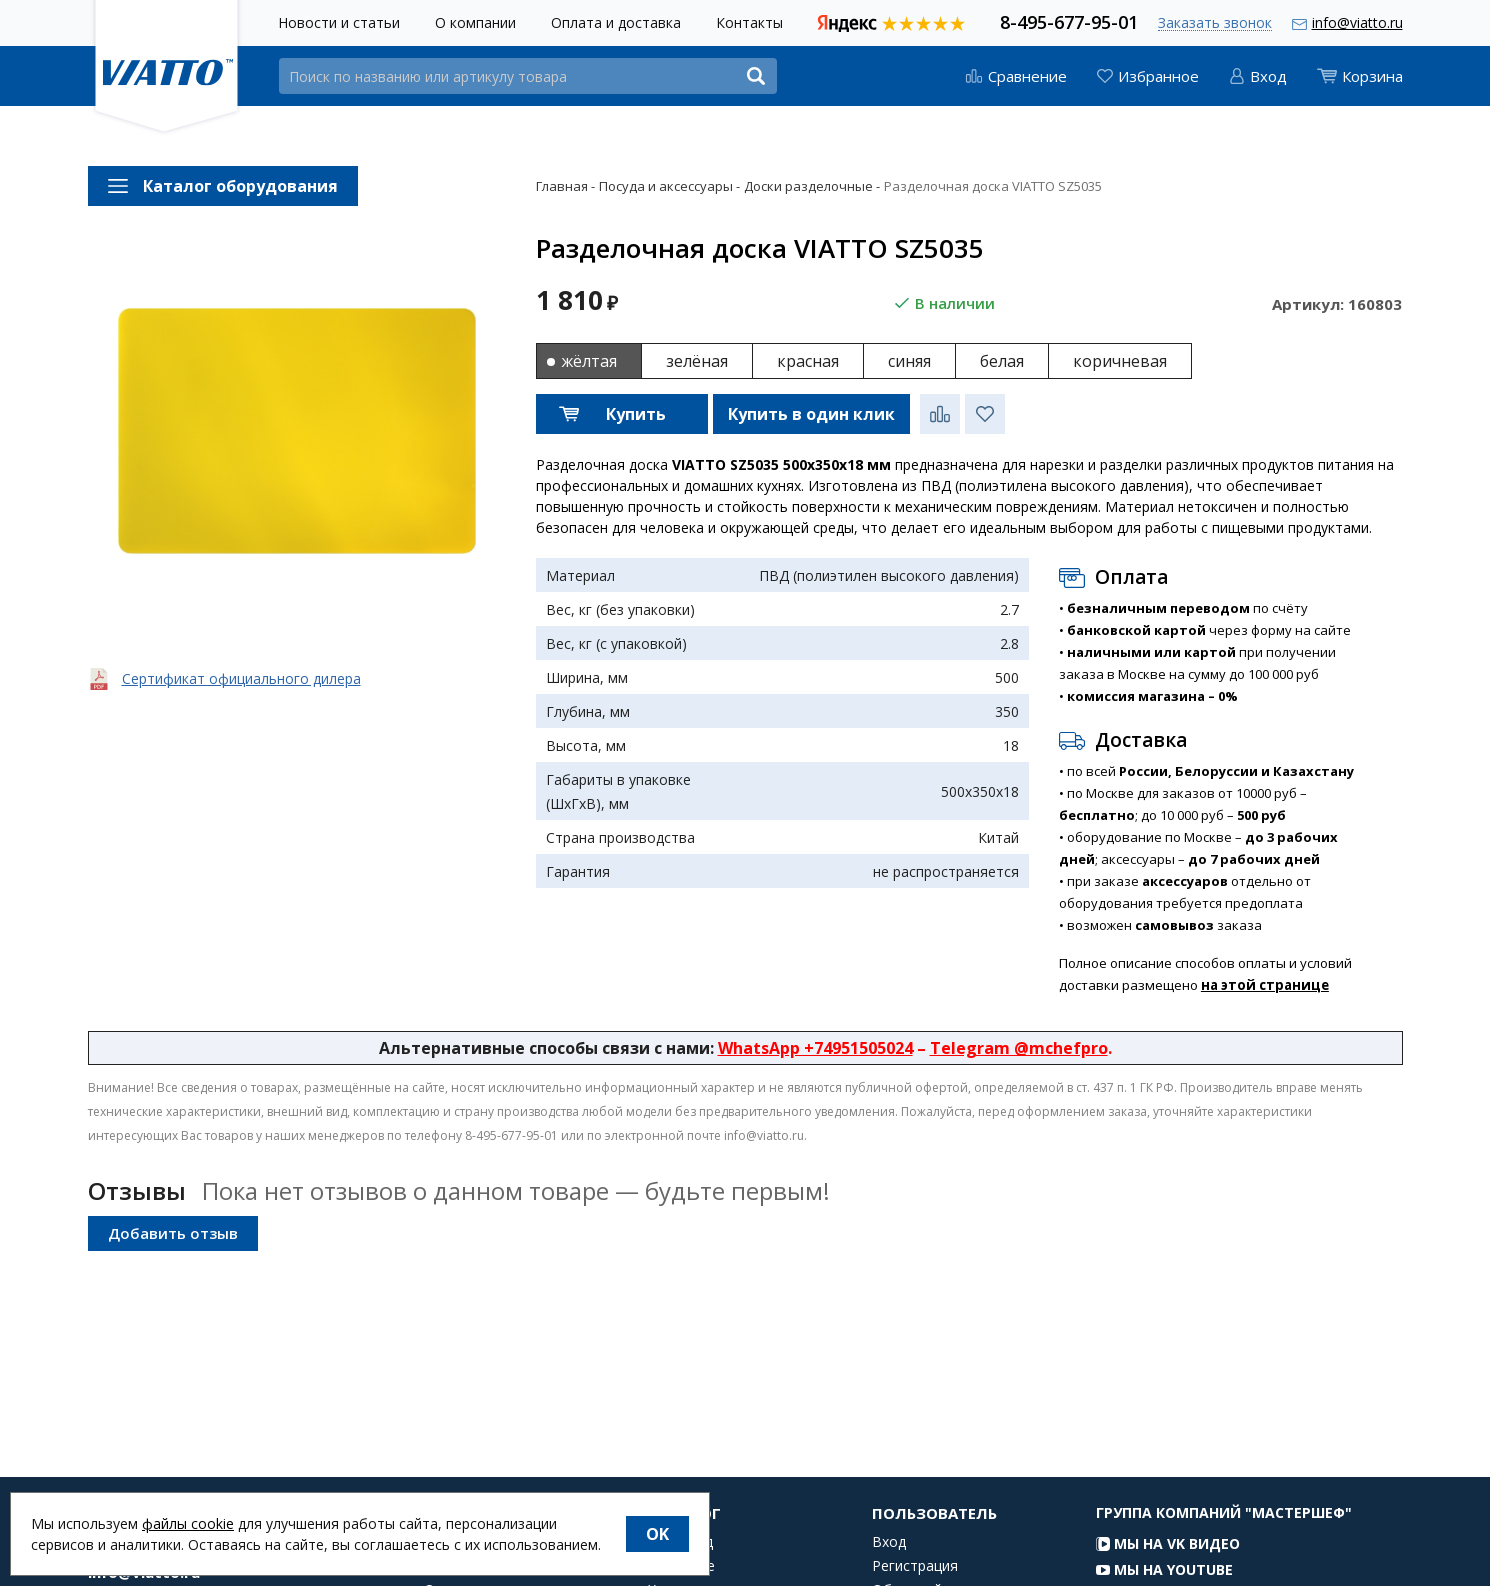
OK (657, 1534)
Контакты (749, 22)
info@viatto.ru (1357, 22)
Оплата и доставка (616, 22)
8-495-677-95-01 (1069, 20)
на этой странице (1265, 985)
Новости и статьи (339, 22)
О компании (475, 22)
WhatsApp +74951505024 (815, 1048)
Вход (889, 1561)
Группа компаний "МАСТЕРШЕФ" (1224, 1531)
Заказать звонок (1215, 23)
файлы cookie (188, 1523)
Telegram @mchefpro (1019, 1048)
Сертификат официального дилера (241, 678)
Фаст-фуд (680, 1561)
